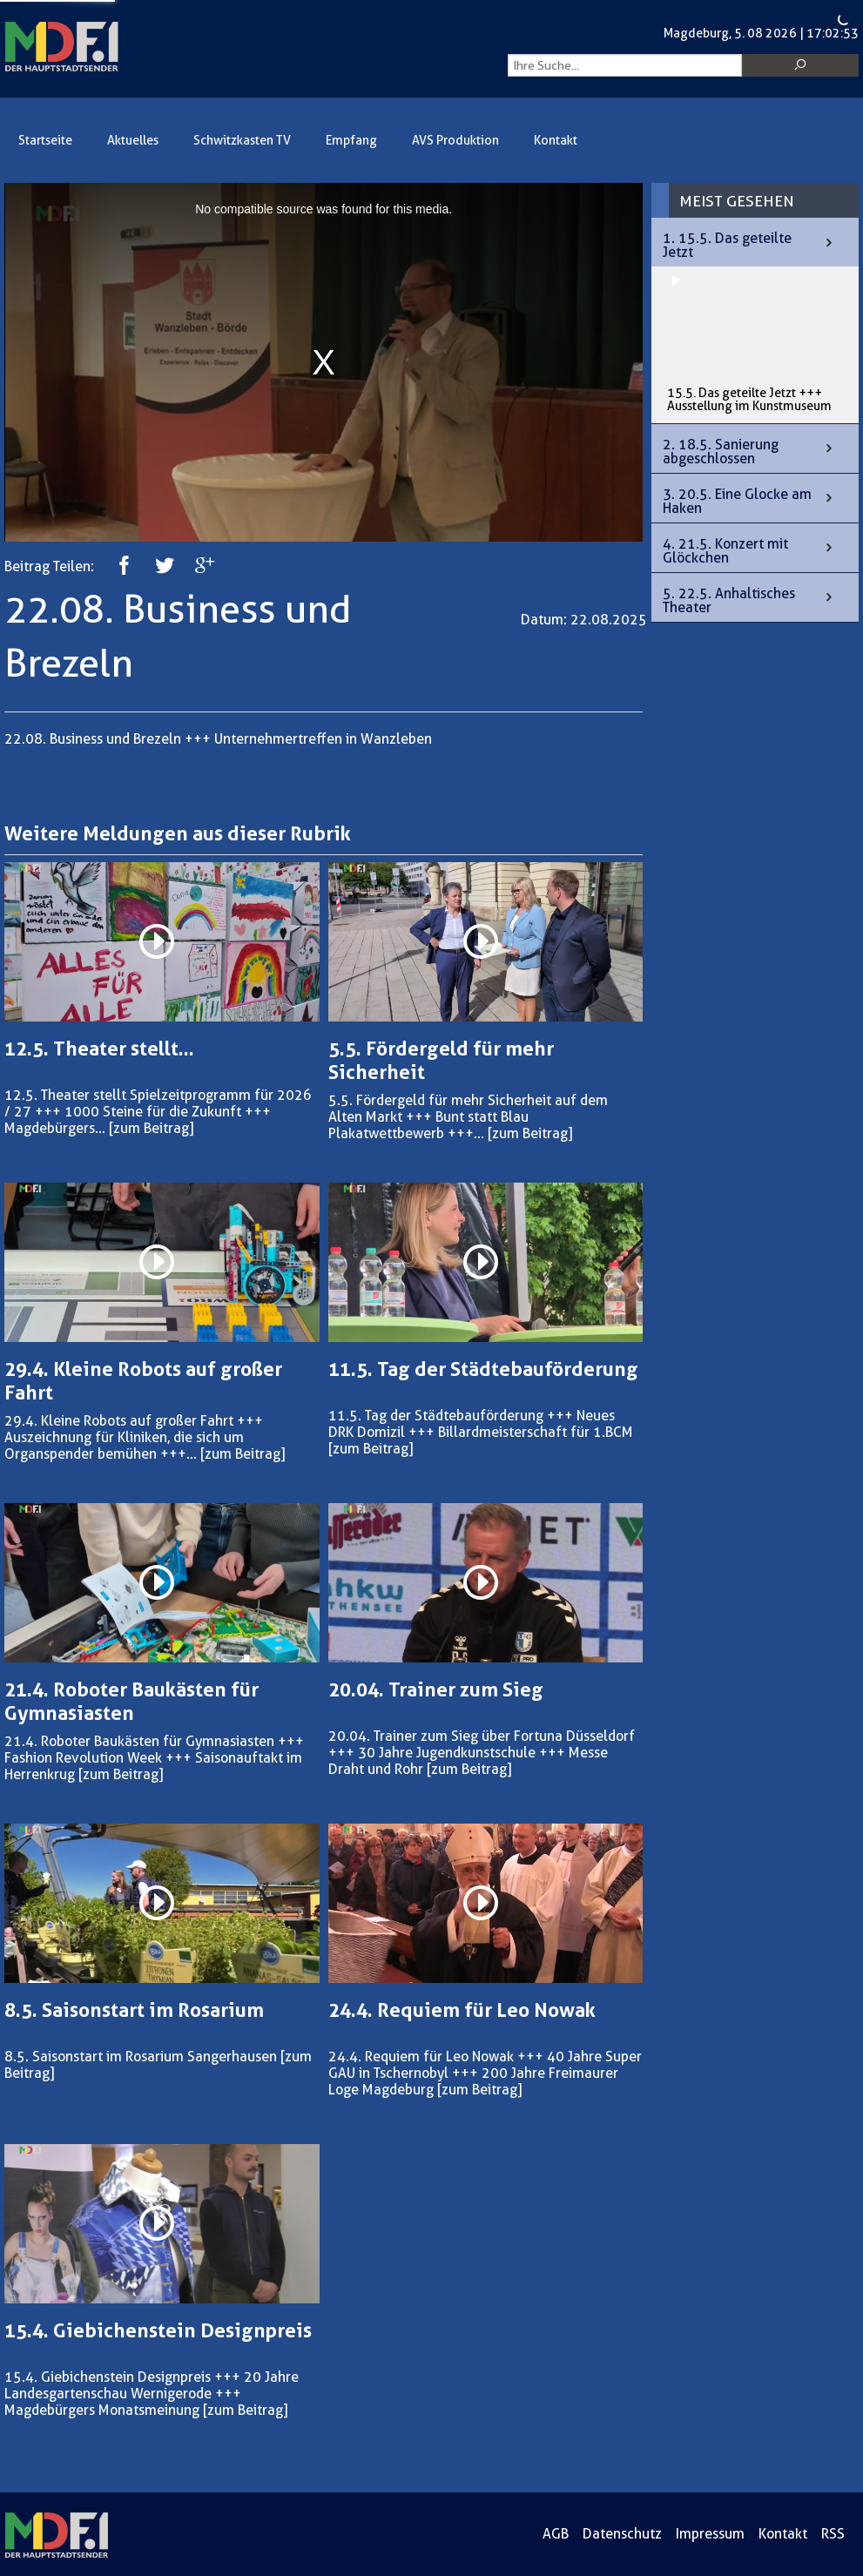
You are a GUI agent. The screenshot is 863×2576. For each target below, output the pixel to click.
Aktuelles (132, 140)
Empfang (351, 140)
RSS (833, 2533)
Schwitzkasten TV (242, 140)
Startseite (45, 140)
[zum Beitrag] (151, 1128)
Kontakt (555, 140)
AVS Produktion (455, 140)
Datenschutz (622, 2533)
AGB (556, 2533)
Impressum (710, 2533)
